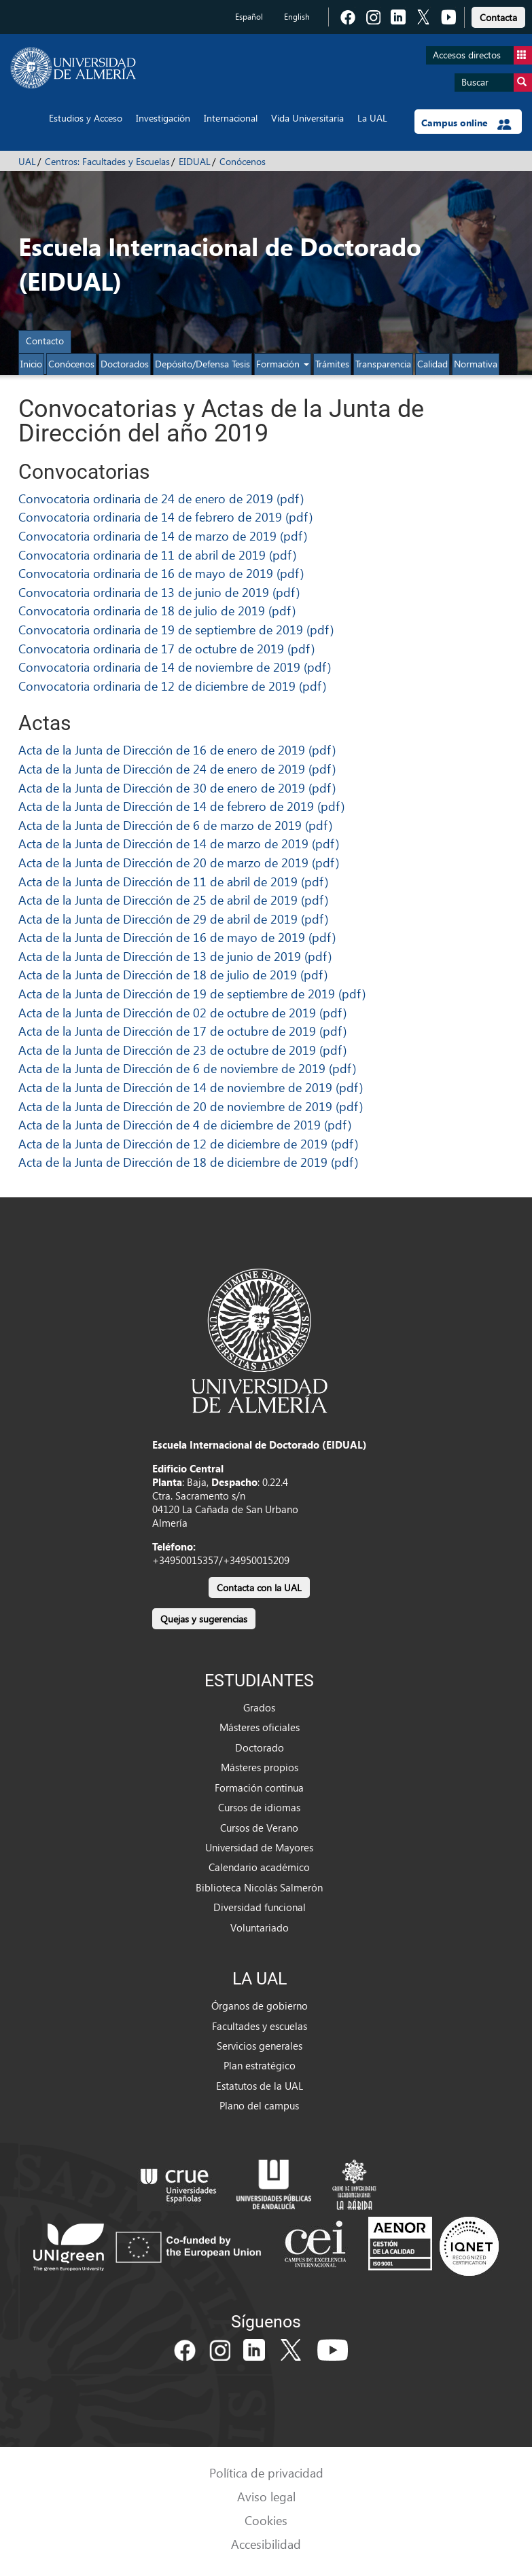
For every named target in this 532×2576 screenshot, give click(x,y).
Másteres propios (259, 1767)
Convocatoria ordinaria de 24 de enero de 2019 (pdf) (161, 498)
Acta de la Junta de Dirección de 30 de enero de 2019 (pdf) (177, 787)
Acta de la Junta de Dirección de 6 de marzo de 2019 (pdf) (175, 824)
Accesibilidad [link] (266, 2543)
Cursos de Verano (259, 1827)
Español (249, 17)
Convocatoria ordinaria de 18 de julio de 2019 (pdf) (157, 610)
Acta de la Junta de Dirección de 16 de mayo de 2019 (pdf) (177, 936)
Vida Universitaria (307, 117)
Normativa (475, 363)
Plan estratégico (260, 2065)
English (297, 17)
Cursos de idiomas (259, 1807)
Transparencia (383, 363)
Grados (259, 1707)
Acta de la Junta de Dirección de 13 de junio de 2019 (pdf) (175, 955)
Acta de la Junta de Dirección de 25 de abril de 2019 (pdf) (173, 899)
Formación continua (259, 1787)
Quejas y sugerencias (203, 1618)
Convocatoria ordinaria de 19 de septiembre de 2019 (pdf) (176, 629)
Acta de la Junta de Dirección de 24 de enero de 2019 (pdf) (177, 768)
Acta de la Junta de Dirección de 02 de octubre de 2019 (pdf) (182, 1012)
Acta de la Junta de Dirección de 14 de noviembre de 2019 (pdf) (190, 1086)
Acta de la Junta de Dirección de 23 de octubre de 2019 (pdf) (182, 1049)
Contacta (498, 17)
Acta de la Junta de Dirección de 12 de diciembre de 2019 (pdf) (188, 1143)
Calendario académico (259, 1867)
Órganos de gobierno (259, 2005)
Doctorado (259, 1747)
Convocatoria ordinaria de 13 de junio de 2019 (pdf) (159, 591)
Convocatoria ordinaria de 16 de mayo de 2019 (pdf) (161, 572)
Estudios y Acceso (85, 117)
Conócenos (242, 161)
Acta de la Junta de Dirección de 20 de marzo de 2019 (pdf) (178, 862)
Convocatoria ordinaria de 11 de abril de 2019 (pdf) (157, 554)
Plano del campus (259, 2105)
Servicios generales (259, 2045)
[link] (498, 15)
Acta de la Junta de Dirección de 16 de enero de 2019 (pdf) (177, 749)
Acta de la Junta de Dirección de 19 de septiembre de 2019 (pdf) (192, 993)
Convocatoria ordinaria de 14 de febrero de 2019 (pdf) (165, 516)
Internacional (231, 117)
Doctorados (125, 363)
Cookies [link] (266, 2519)
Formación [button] (282, 363)
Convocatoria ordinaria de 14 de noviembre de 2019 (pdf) (174, 666)
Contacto (45, 340)
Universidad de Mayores (259, 1847)
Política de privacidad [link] (266, 2472)
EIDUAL (195, 161)
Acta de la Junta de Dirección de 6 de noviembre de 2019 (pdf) (187, 1067)
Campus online (466, 123)
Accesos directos (482, 55)
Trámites (332, 363)
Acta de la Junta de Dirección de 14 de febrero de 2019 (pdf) (181, 805)
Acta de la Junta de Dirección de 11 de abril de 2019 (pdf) (173, 881)
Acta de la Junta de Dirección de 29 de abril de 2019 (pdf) (173, 918)
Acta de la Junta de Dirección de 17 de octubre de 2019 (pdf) (182, 1030)
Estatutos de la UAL (259, 2085)
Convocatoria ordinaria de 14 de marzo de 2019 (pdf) (162, 535)
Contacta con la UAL (259, 1587)
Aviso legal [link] (266, 2496)
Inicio (31, 363)
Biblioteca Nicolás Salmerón (259, 1887)
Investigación (163, 117)
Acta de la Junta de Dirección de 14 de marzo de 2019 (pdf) (178, 843)
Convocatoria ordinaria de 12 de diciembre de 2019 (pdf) (172, 685)
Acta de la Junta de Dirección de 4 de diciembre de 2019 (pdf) (184, 1124)
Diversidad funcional (259, 1907)
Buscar (496, 82)
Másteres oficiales (259, 1727)
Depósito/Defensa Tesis (202, 363)
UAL (27, 161)
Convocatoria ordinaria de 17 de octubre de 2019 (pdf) (166, 648)
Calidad (432, 363)
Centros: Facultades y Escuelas (107, 161)
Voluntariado (259, 1927)
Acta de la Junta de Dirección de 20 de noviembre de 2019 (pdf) (190, 1105)
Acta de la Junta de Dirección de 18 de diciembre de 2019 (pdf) (188, 1161)
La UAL (372, 117)
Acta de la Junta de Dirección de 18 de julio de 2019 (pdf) (172, 974)
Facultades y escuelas (259, 2026)
